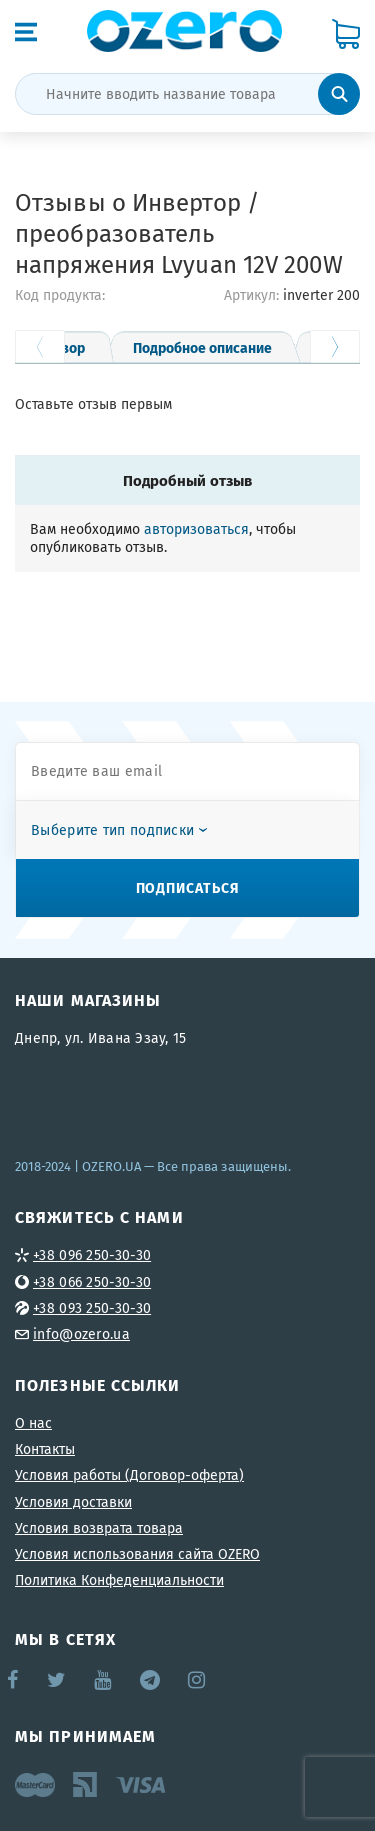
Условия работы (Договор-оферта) (129, 1475)
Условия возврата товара (99, 1528)
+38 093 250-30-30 (92, 1308)
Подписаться (188, 887)
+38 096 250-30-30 (92, 1255)
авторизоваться (196, 529)
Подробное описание (202, 347)
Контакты (45, 1449)
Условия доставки (73, 1502)
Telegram (151, 1680)
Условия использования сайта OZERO (137, 1554)
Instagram (198, 1680)
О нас (33, 1423)
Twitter (57, 1680)
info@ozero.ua (81, 1334)
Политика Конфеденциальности (119, 1580)
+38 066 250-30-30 (92, 1282)
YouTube (103, 1680)
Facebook (14, 1680)
